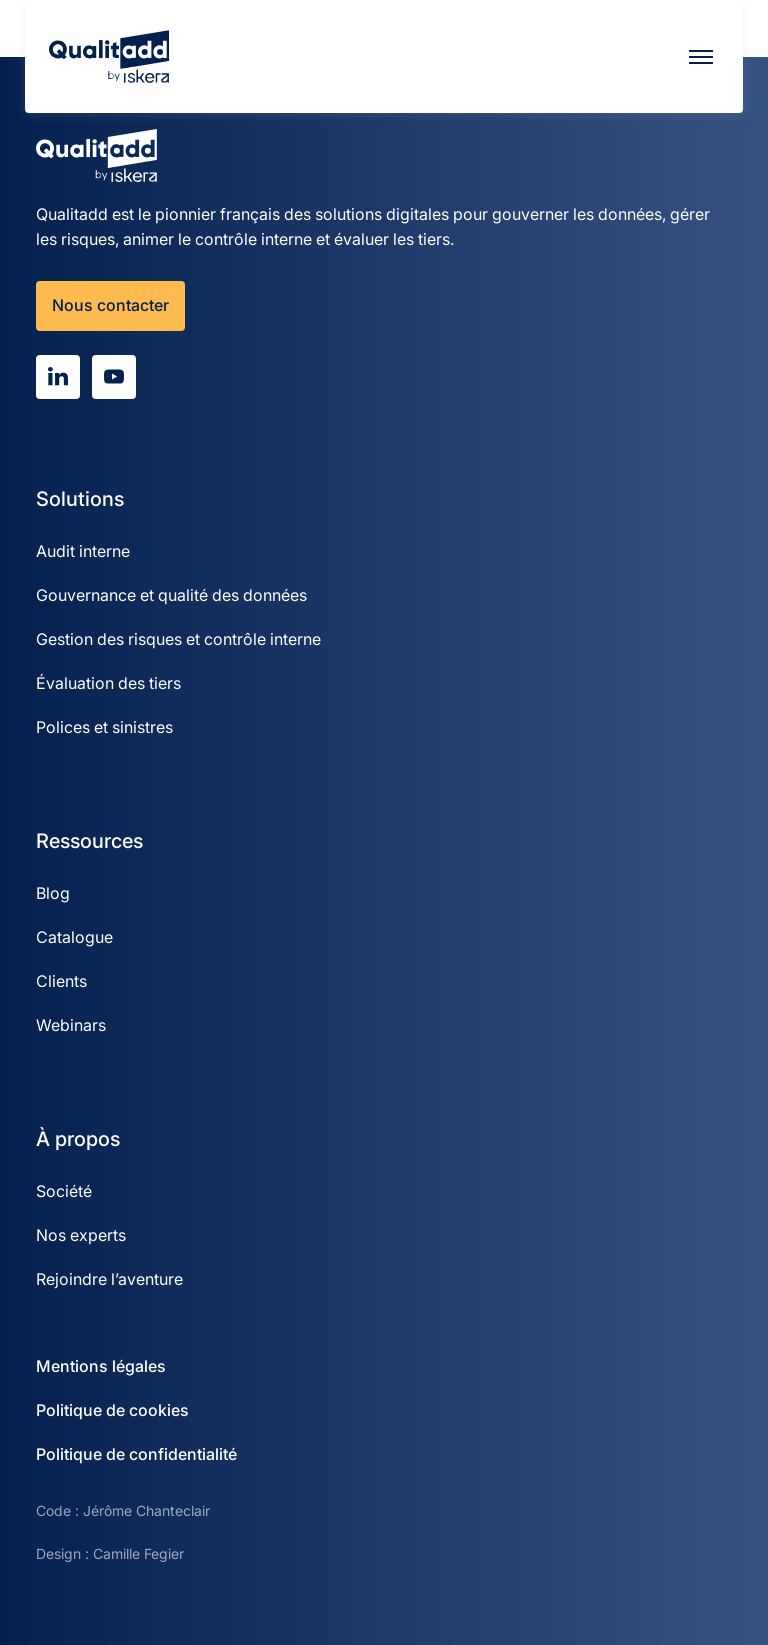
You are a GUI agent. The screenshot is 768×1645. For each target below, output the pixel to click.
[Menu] (701, 57)
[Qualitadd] (109, 56)
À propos (78, 1139)
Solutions (80, 499)
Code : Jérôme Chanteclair (123, 1510)
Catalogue (74, 937)
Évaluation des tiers (108, 683)
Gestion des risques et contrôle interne (178, 639)
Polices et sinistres (104, 727)
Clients (61, 981)
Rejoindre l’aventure (109, 1279)
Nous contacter (110, 305)
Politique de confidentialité (136, 1454)
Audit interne (83, 551)
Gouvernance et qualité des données (171, 595)
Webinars (71, 1025)
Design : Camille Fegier (110, 1553)
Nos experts (81, 1235)
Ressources (89, 841)
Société (64, 1191)
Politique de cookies (112, 1410)
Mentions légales (101, 1366)
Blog (53, 893)
